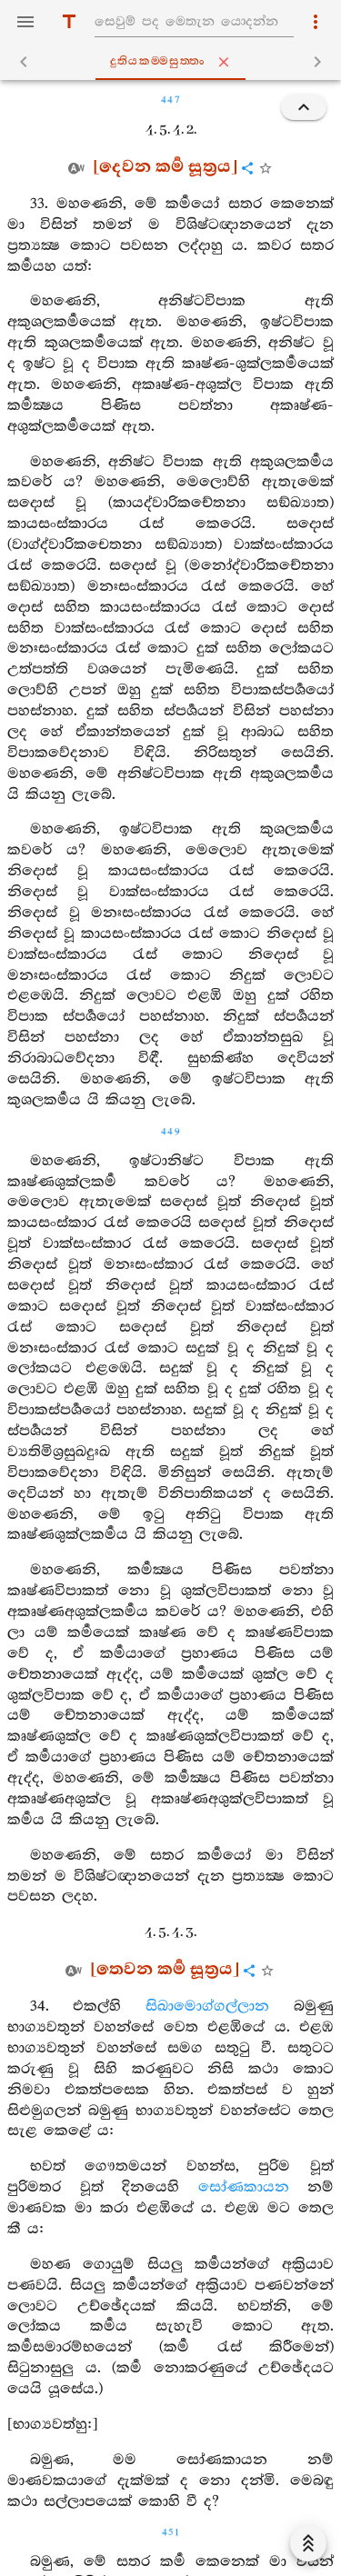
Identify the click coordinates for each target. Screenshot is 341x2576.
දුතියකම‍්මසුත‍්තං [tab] (174, 61)
